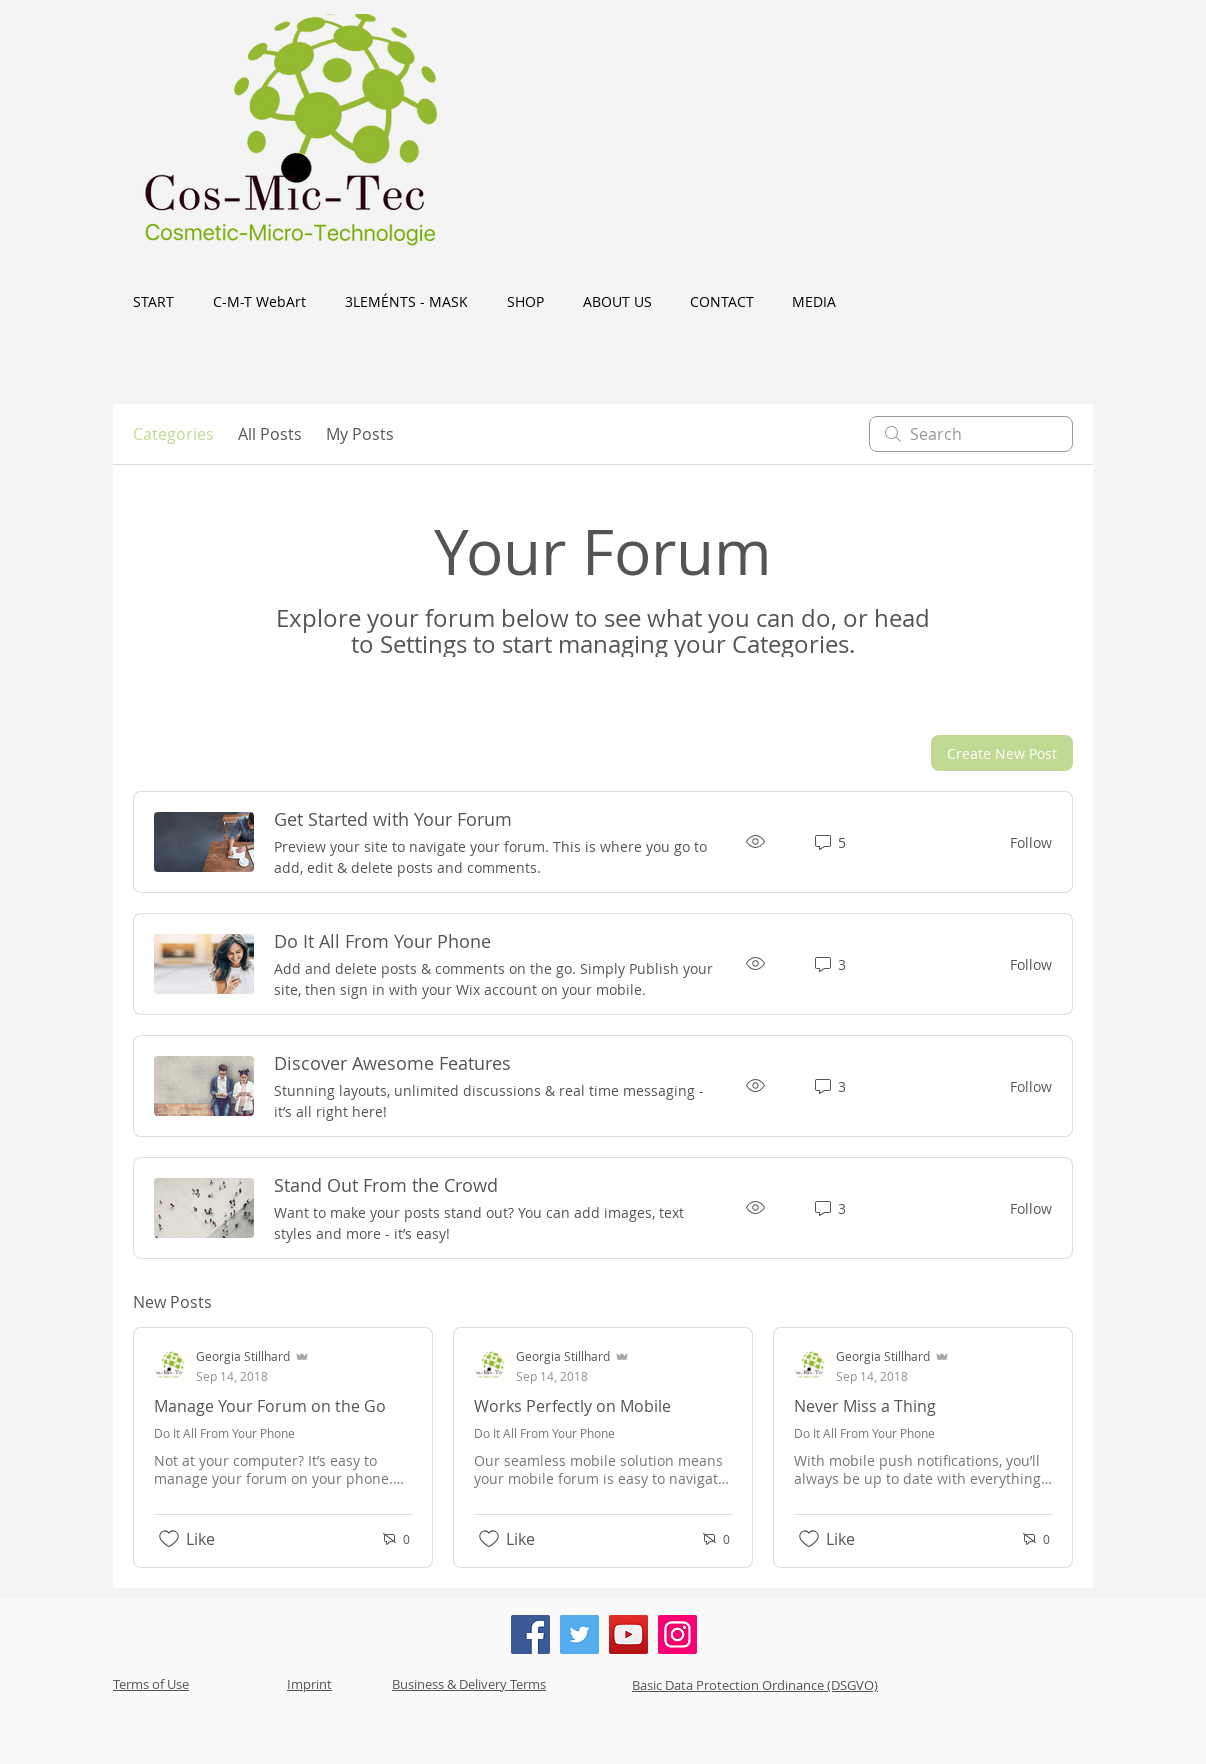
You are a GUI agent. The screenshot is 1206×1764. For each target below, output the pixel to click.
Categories (173, 434)
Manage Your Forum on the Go (270, 1406)
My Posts (360, 434)
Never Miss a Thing (865, 1406)
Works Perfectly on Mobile (572, 1406)
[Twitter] (579, 1634)
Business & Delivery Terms (469, 1684)
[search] (971, 434)
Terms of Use (151, 1684)
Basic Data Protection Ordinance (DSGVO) (755, 1685)
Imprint (309, 1684)
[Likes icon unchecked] (169, 1539)
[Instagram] (677, 1634)
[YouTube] (628, 1634)
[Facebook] (530, 1634)
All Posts (270, 434)
